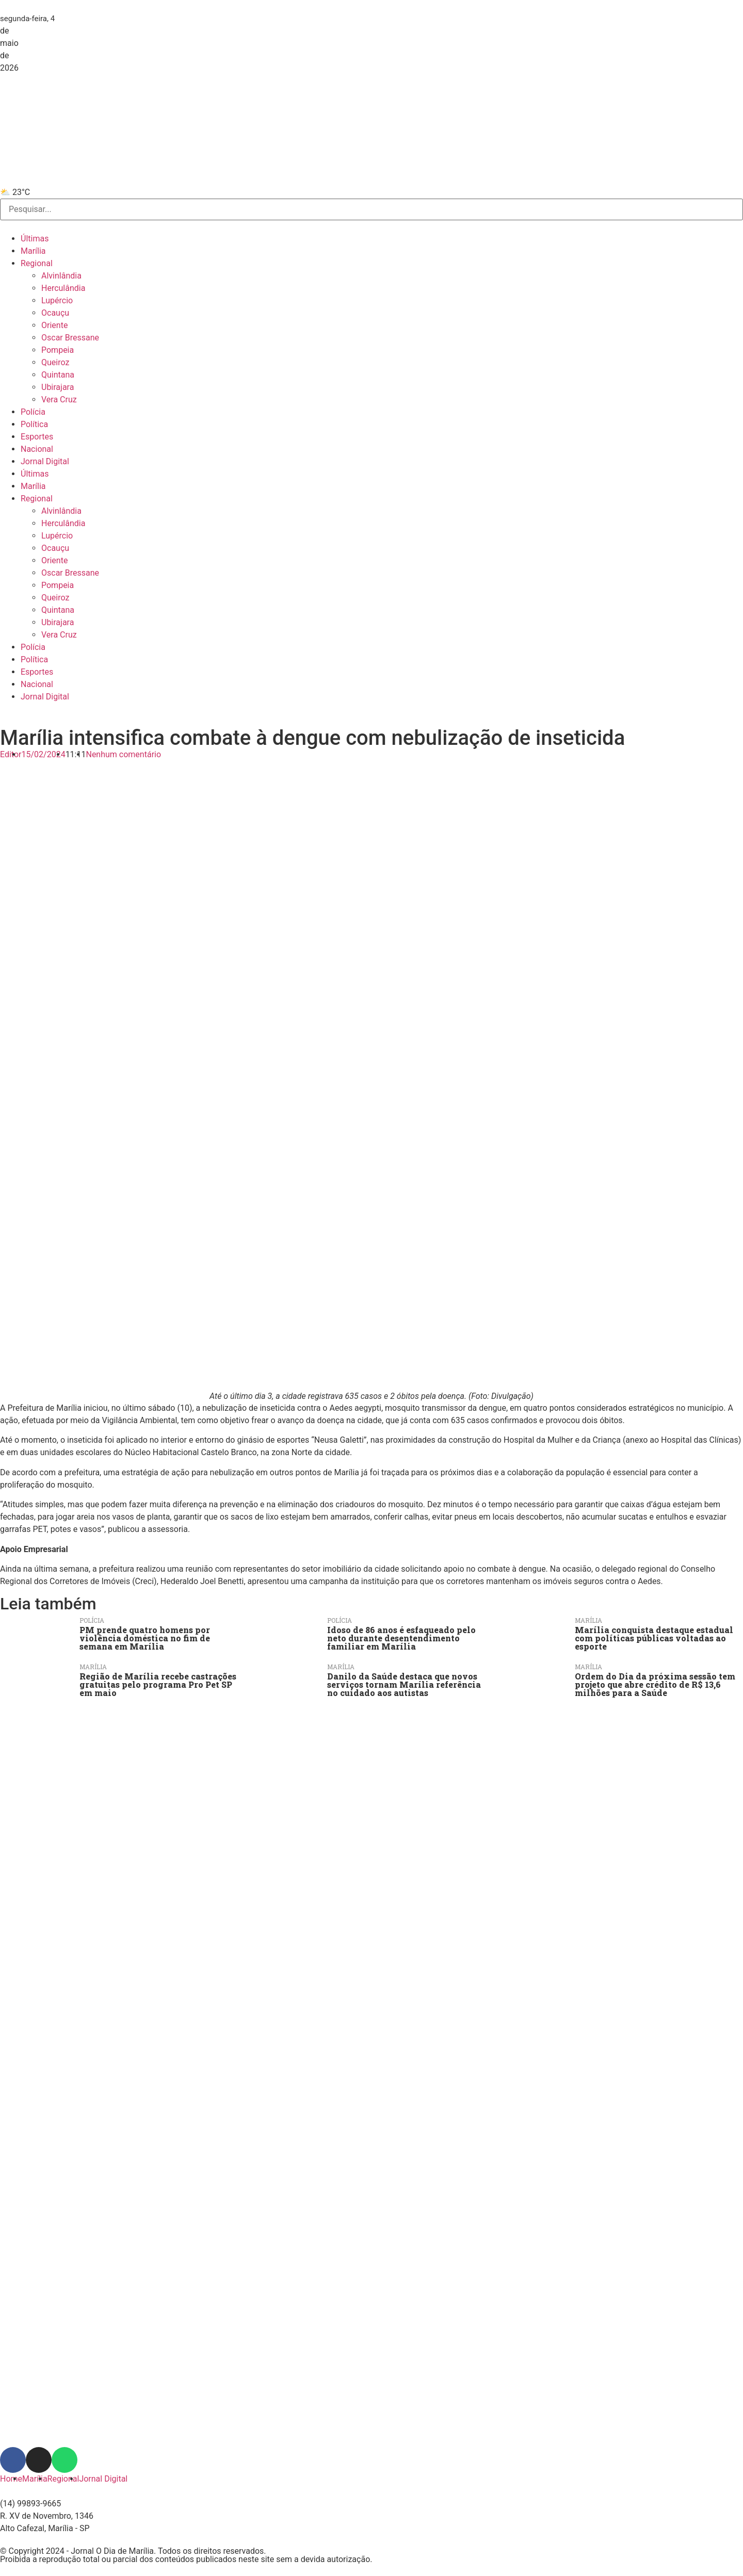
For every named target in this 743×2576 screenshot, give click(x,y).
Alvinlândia (61, 276)
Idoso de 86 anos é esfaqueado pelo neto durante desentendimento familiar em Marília (401, 1638)
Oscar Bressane (70, 338)
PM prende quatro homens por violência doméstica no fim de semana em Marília (144, 1638)
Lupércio (57, 300)
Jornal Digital (45, 461)
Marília (33, 251)
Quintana (57, 375)
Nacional (37, 449)
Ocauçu (55, 313)
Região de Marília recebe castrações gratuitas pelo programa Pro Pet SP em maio (157, 1684)
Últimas (35, 238)
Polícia (33, 412)
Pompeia (57, 350)
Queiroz (55, 362)
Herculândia (63, 288)
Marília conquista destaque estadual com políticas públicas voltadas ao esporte (654, 1638)
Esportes (37, 437)
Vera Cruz (59, 399)
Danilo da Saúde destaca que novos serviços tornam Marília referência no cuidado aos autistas (404, 1684)
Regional (37, 263)
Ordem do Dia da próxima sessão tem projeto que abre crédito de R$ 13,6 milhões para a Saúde (655, 1684)
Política (34, 424)
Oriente (54, 325)
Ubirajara (57, 387)
